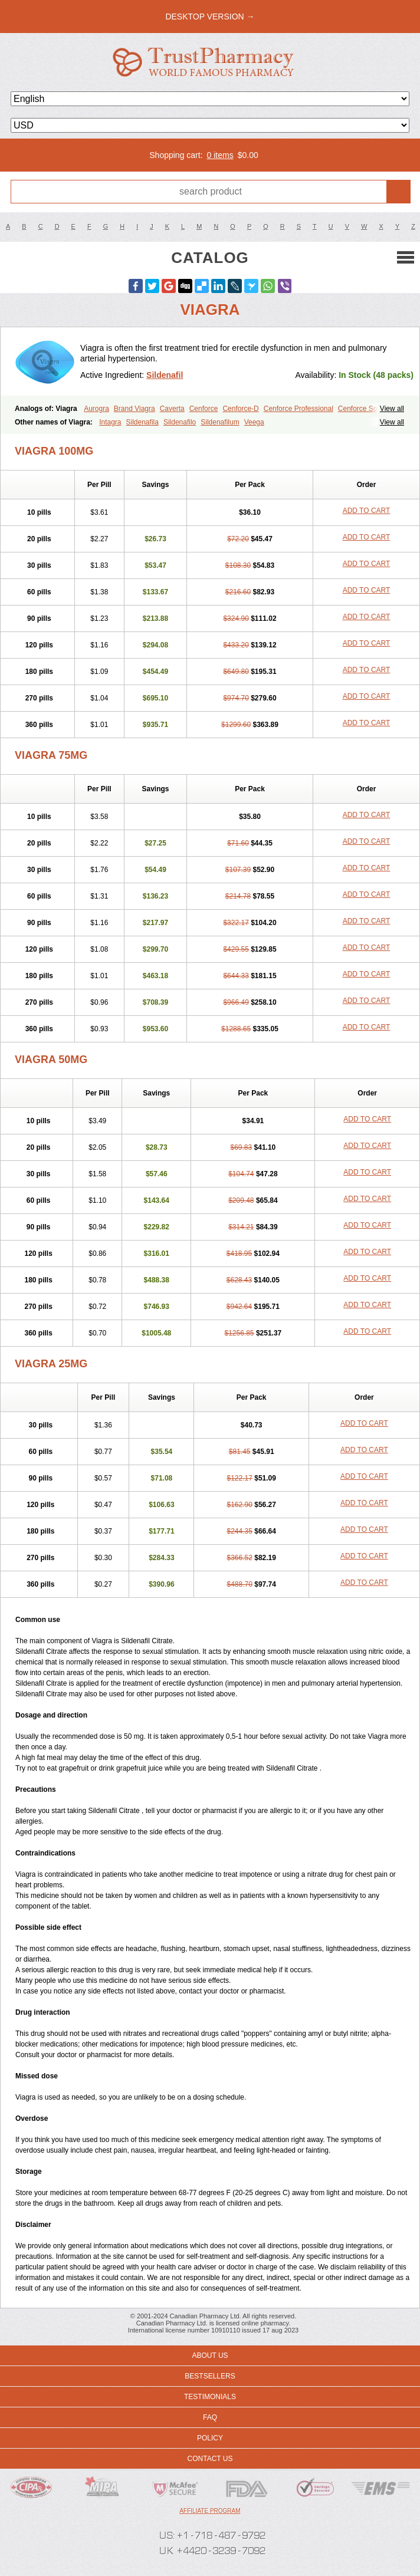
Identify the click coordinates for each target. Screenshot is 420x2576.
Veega (254, 422)
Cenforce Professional (298, 408)
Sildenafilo (179, 422)
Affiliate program (209, 2511)
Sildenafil (164, 375)
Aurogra (96, 408)
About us (210, 2355)
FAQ (210, 2417)
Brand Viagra (134, 408)
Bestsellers (210, 2376)
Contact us (210, 2459)
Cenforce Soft (359, 408)
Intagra (110, 422)
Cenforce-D (240, 408)
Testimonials (210, 2397)
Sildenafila (142, 422)
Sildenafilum (220, 422)
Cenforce (203, 408)
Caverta (172, 408)
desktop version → (209, 16)
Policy (210, 2438)
